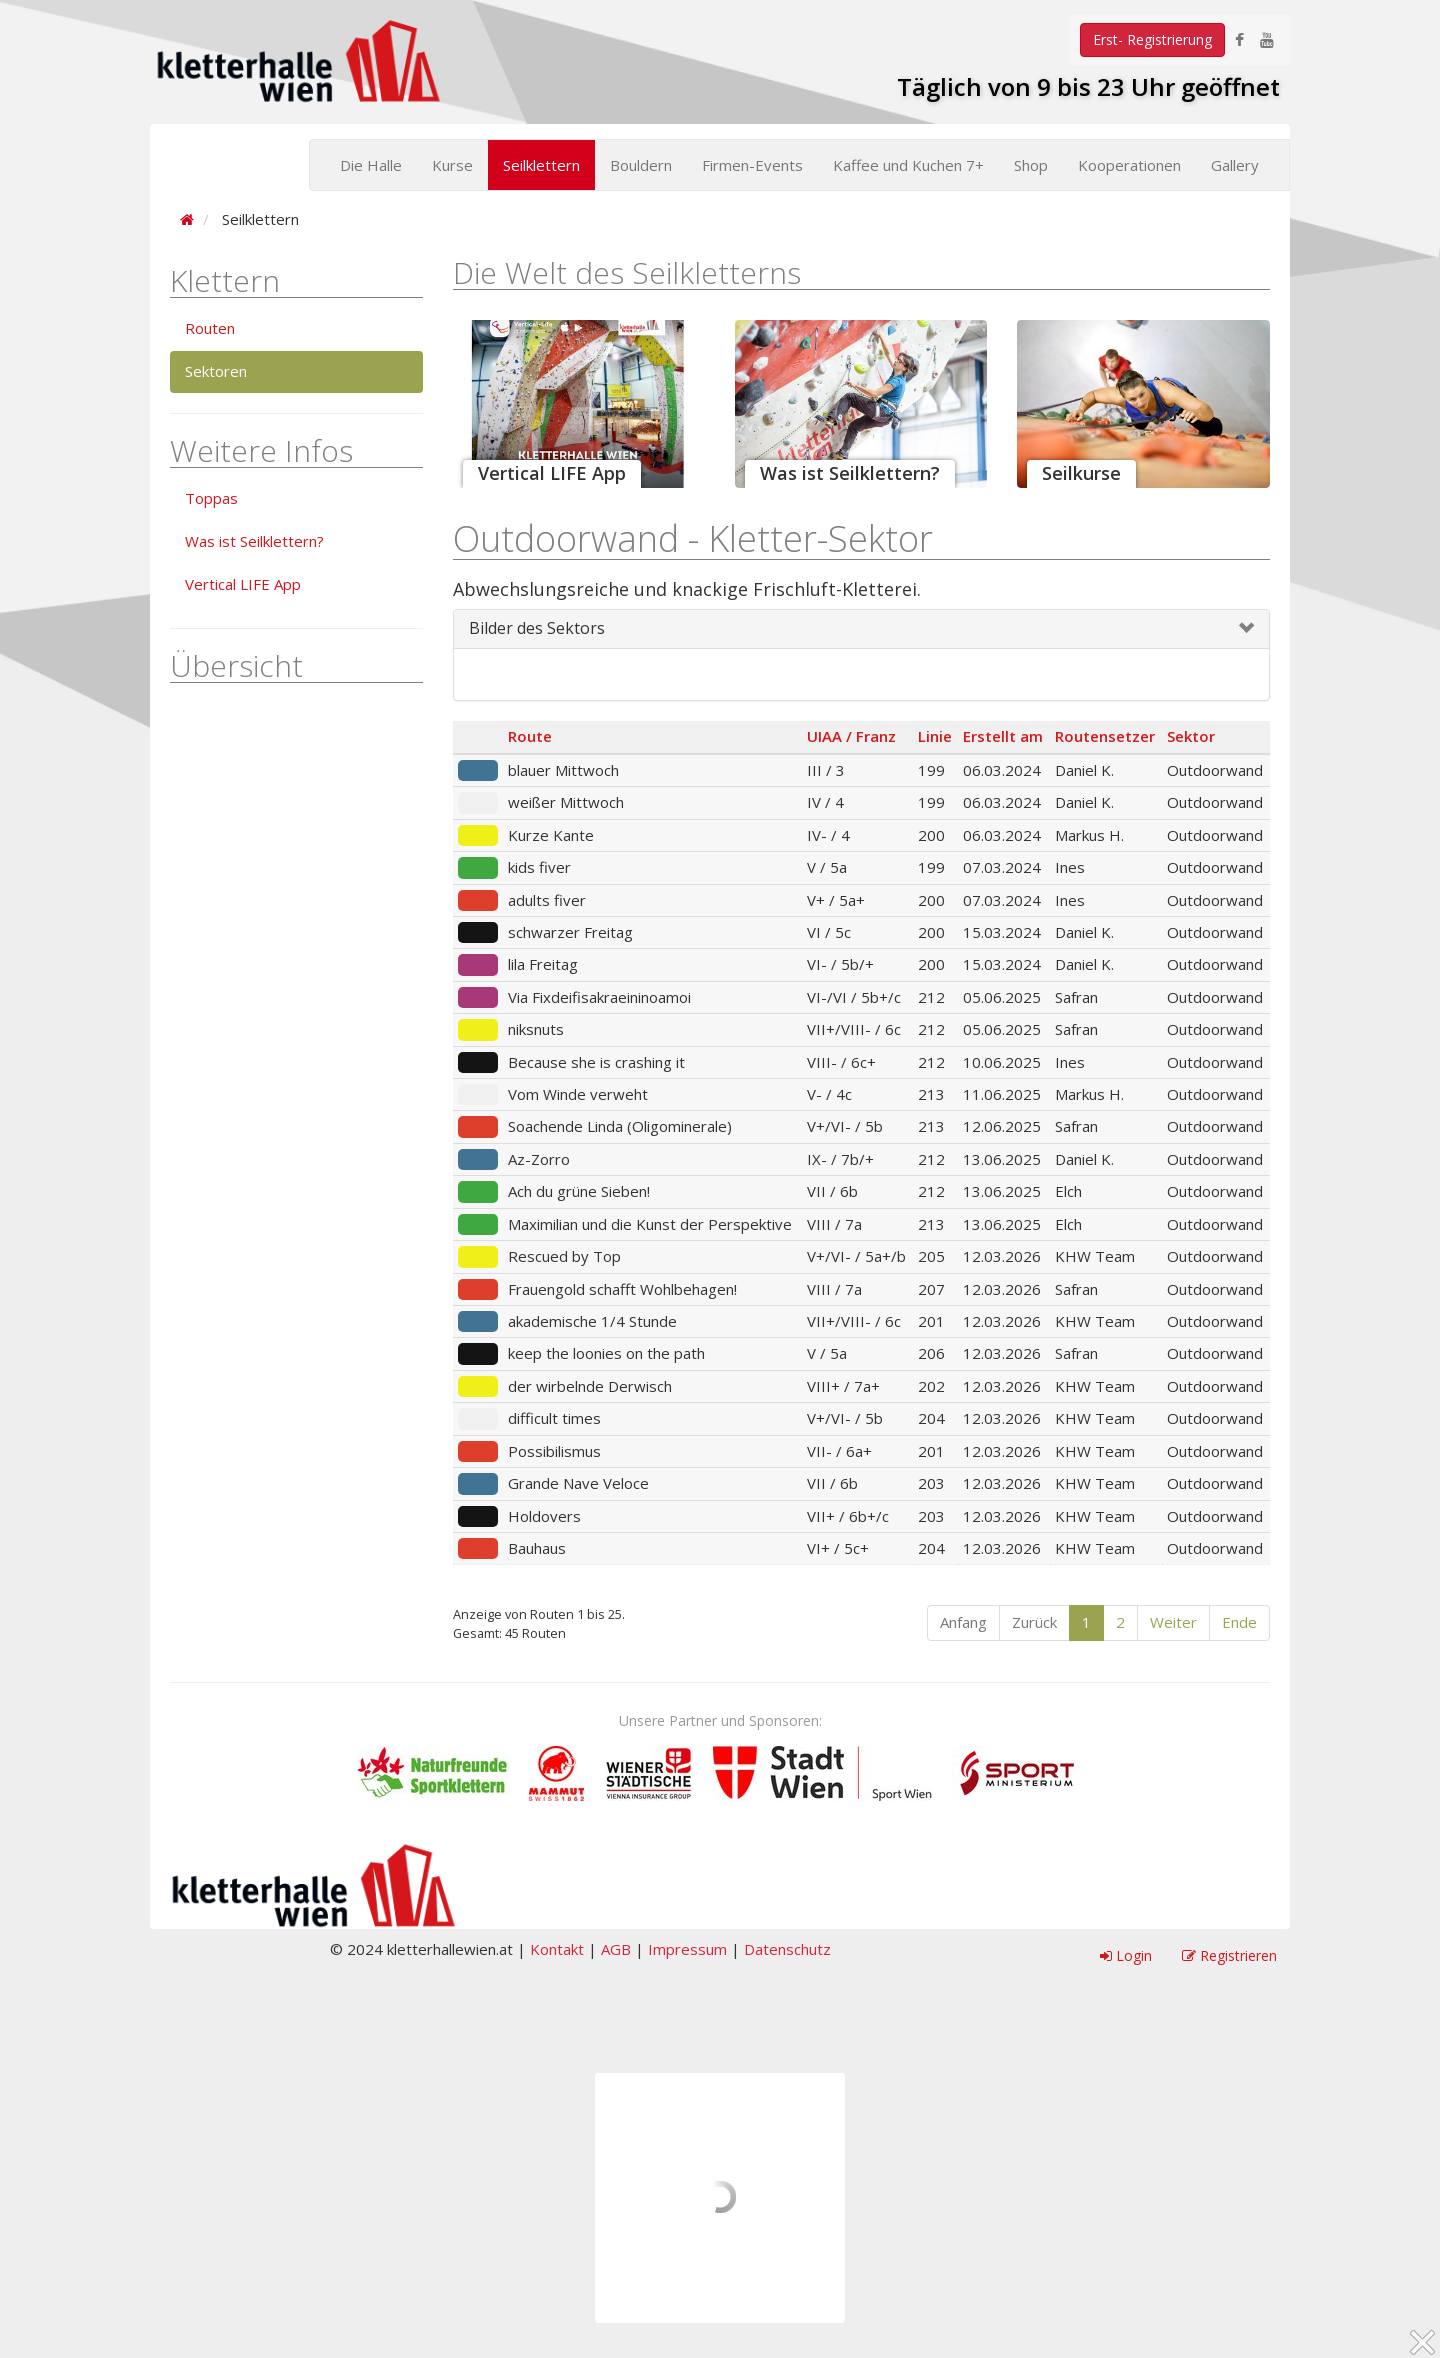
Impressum (687, 1949)
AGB (616, 1949)
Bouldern (641, 165)
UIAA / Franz (851, 736)
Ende (1239, 1622)
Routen (210, 328)
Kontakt (557, 1949)
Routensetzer (1105, 736)
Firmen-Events (752, 165)
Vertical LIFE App (243, 584)
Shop (1031, 165)
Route (530, 736)
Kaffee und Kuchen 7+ (908, 165)
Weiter (1173, 1622)
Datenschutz (787, 1949)
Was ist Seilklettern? (254, 541)
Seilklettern (541, 165)
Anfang (963, 1622)
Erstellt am (1003, 736)
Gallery (1235, 165)
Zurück (1034, 1622)
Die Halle (371, 165)
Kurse (452, 165)
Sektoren (216, 371)
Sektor (1191, 736)
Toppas (211, 498)
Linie (935, 736)
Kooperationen (1129, 165)
